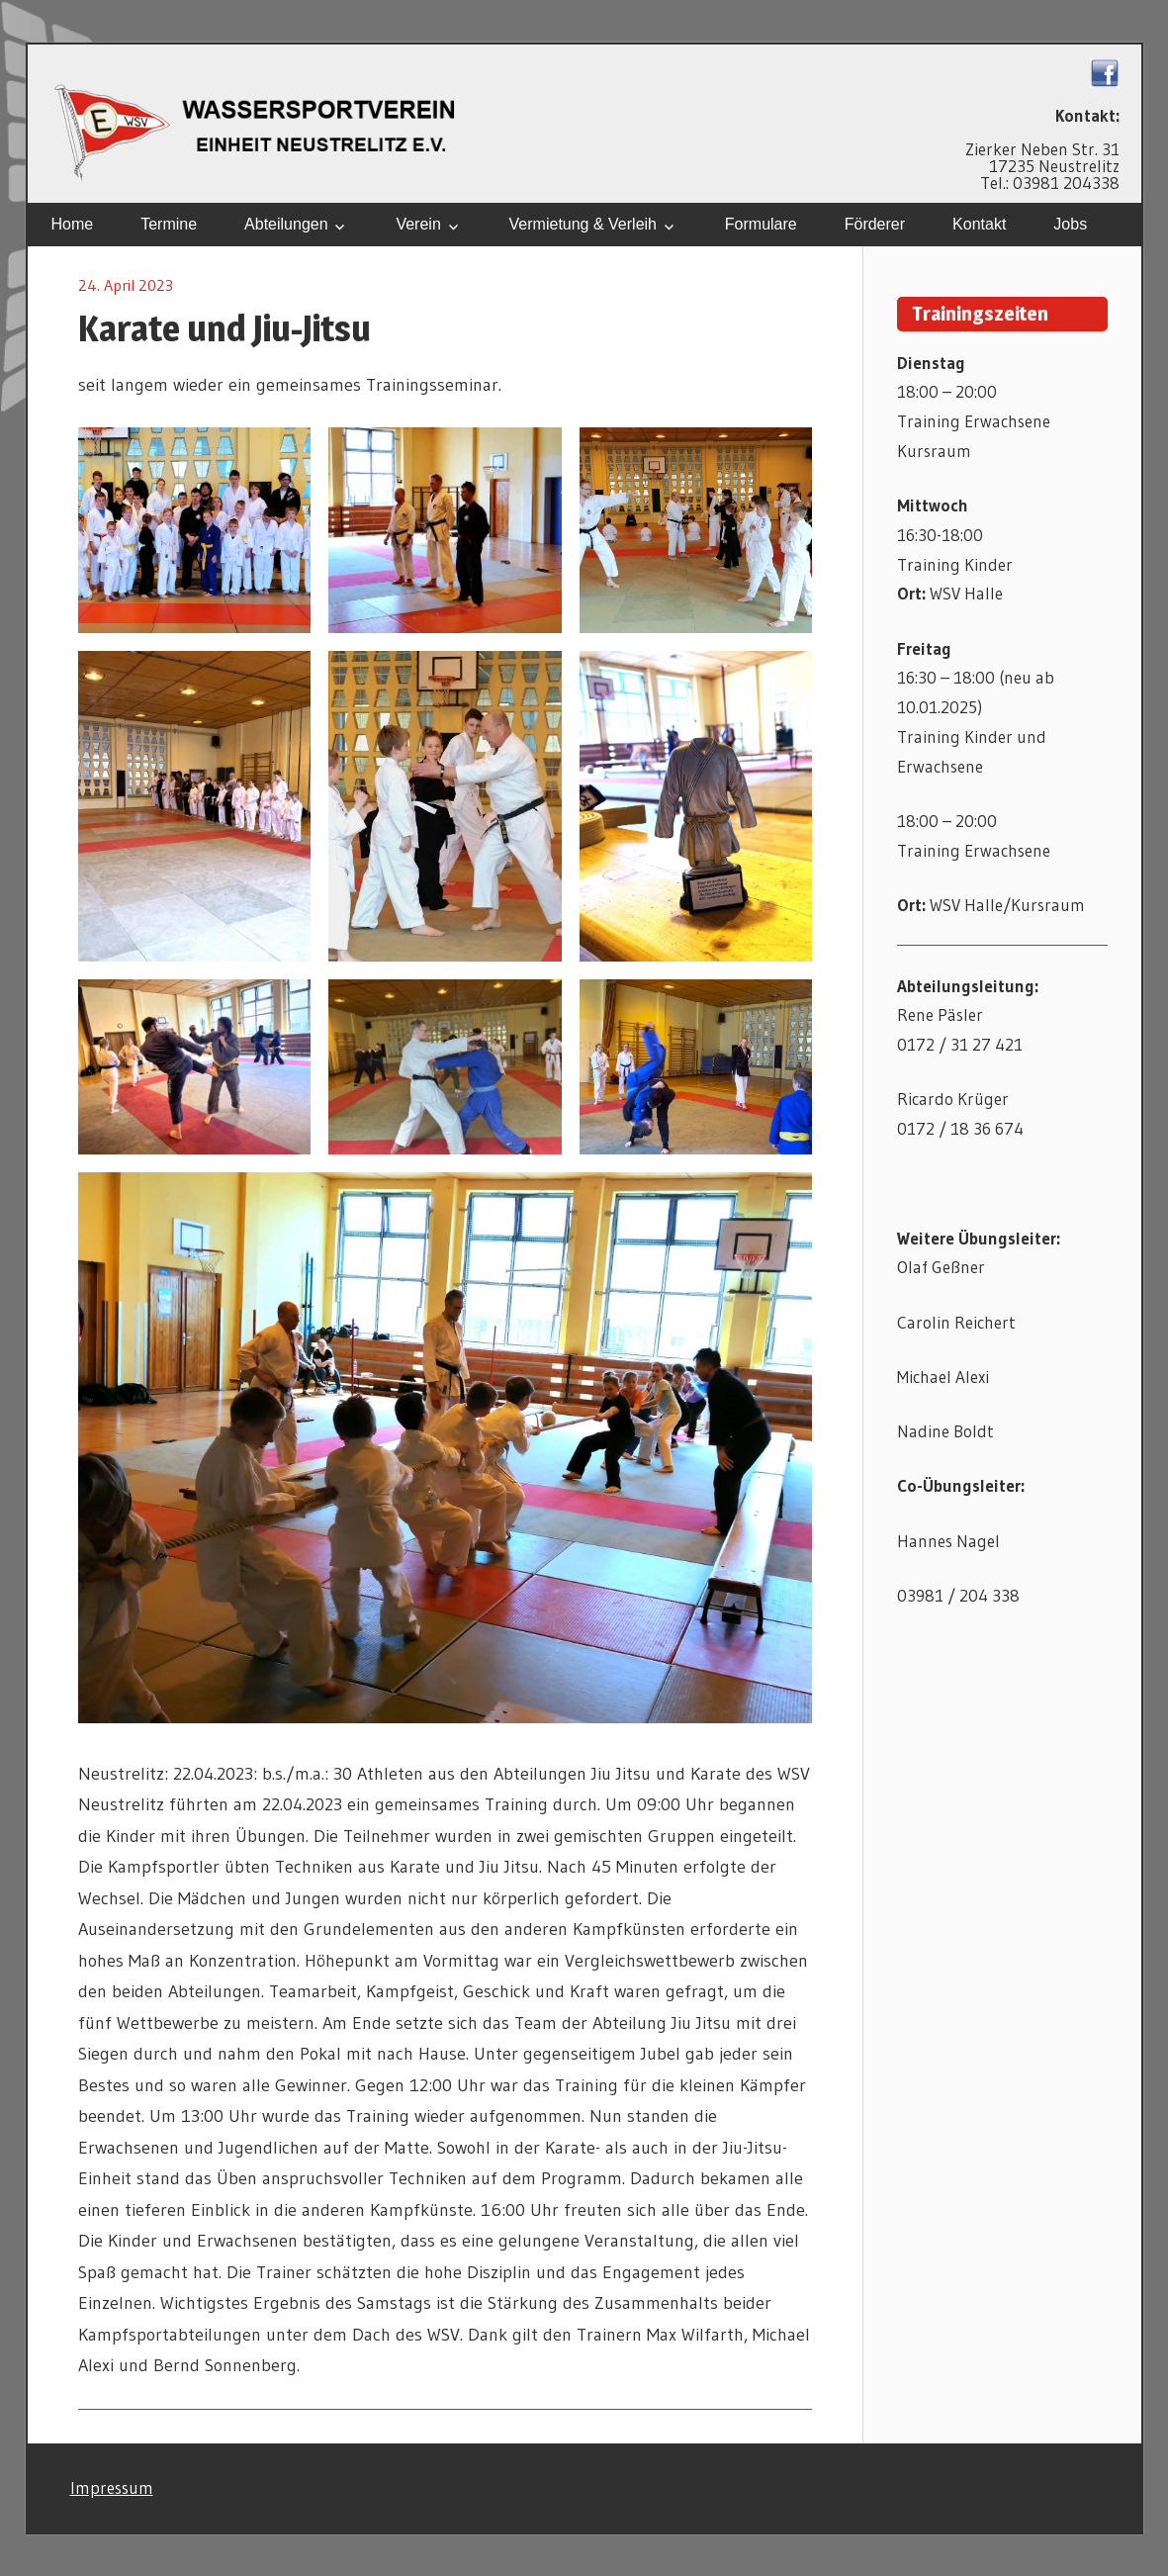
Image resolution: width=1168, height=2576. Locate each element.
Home (72, 224)
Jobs (1070, 224)
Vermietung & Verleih (583, 224)
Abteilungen (286, 224)
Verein (418, 224)
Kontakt (979, 224)
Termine (168, 224)
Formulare (761, 224)
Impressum (111, 2487)
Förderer (875, 224)
